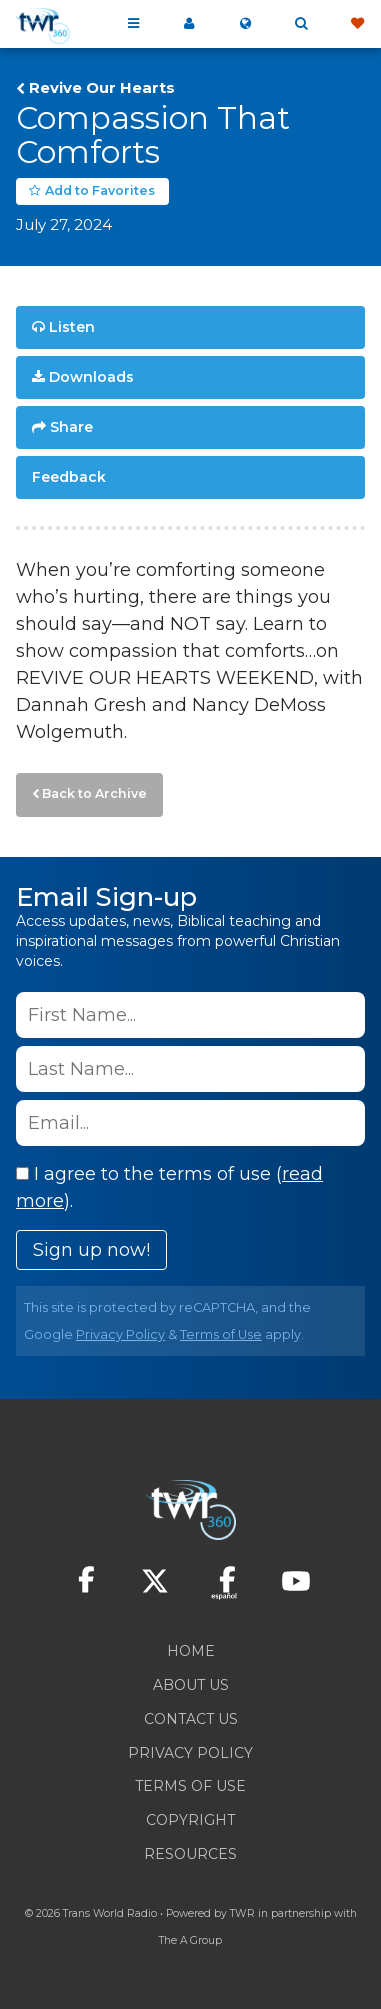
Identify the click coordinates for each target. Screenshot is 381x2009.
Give (357, 24)
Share (71, 427)
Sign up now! (91, 1250)
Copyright (190, 1820)
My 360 (189, 24)
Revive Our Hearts (102, 88)
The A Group (190, 1940)
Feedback (69, 477)
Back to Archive (94, 793)
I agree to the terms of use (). (169, 1187)
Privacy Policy (120, 1334)
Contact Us (191, 1719)
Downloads (91, 377)
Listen (72, 327)
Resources (190, 1854)
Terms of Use (221, 1334)
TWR (242, 1913)
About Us (191, 1685)
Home (191, 1651)
